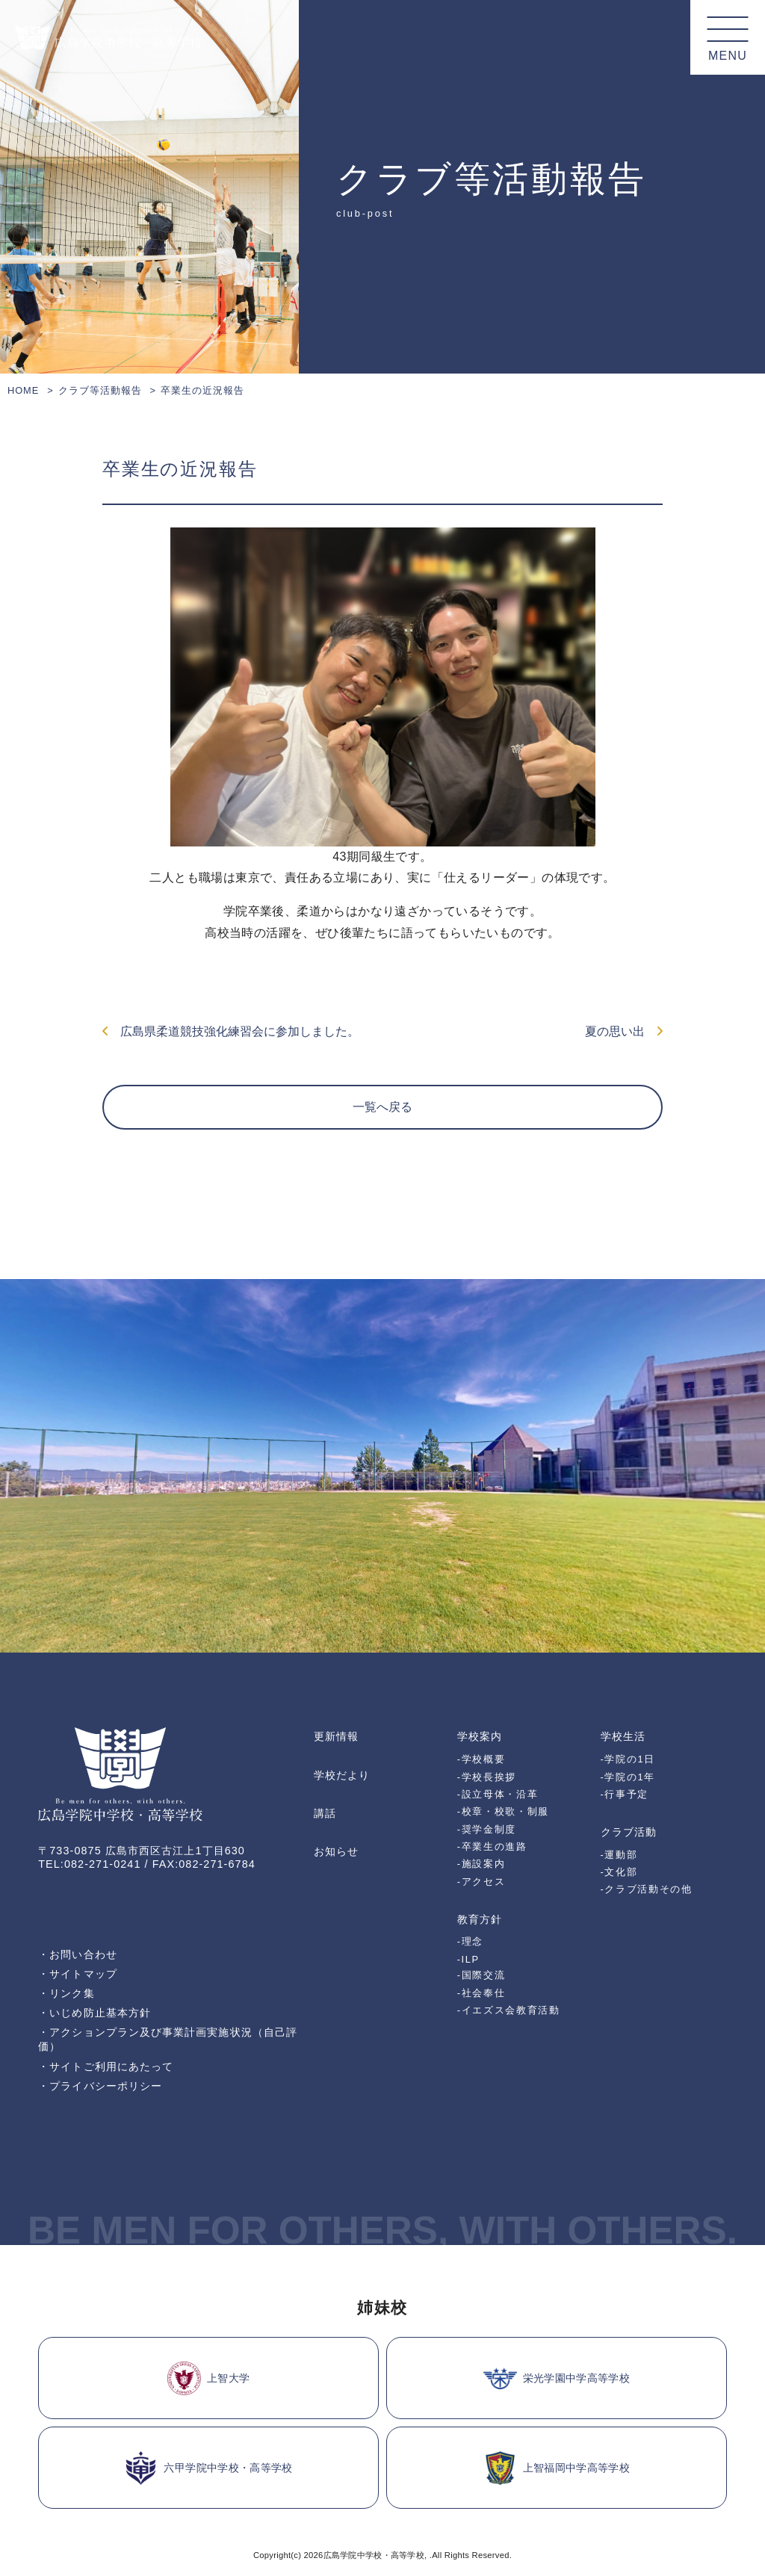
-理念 (470, 1941)
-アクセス (481, 1881)
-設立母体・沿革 (498, 1794)
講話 (325, 1813)
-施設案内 (481, 1863)
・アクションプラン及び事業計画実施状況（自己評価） (167, 2039)
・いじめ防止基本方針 (94, 2013)
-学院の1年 (628, 1777)
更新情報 (336, 1736)
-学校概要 (481, 1759)
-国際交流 (481, 1975)
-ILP (468, 1959)
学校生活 (623, 1736)
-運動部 (619, 1854)
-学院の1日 (628, 1759)
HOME (23, 390)
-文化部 (619, 1871)
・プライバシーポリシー (100, 2086)
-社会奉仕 (481, 1992)
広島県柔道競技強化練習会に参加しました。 (230, 1031)
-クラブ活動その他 (647, 1889)
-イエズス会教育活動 (508, 2010)
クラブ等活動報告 (100, 390)
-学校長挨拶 (486, 1777)
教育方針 (479, 1919)
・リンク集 (66, 1993)
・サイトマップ (77, 1974)
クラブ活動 (629, 1832)
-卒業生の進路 (492, 1846)
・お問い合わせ (77, 1954)
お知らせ (336, 1851)
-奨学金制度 (486, 1829)
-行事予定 (625, 1794)
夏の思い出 (624, 1031)
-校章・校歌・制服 (503, 1811)
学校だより (342, 1775)
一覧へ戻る (382, 1106)
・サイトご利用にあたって (105, 2066)
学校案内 (479, 1736)
